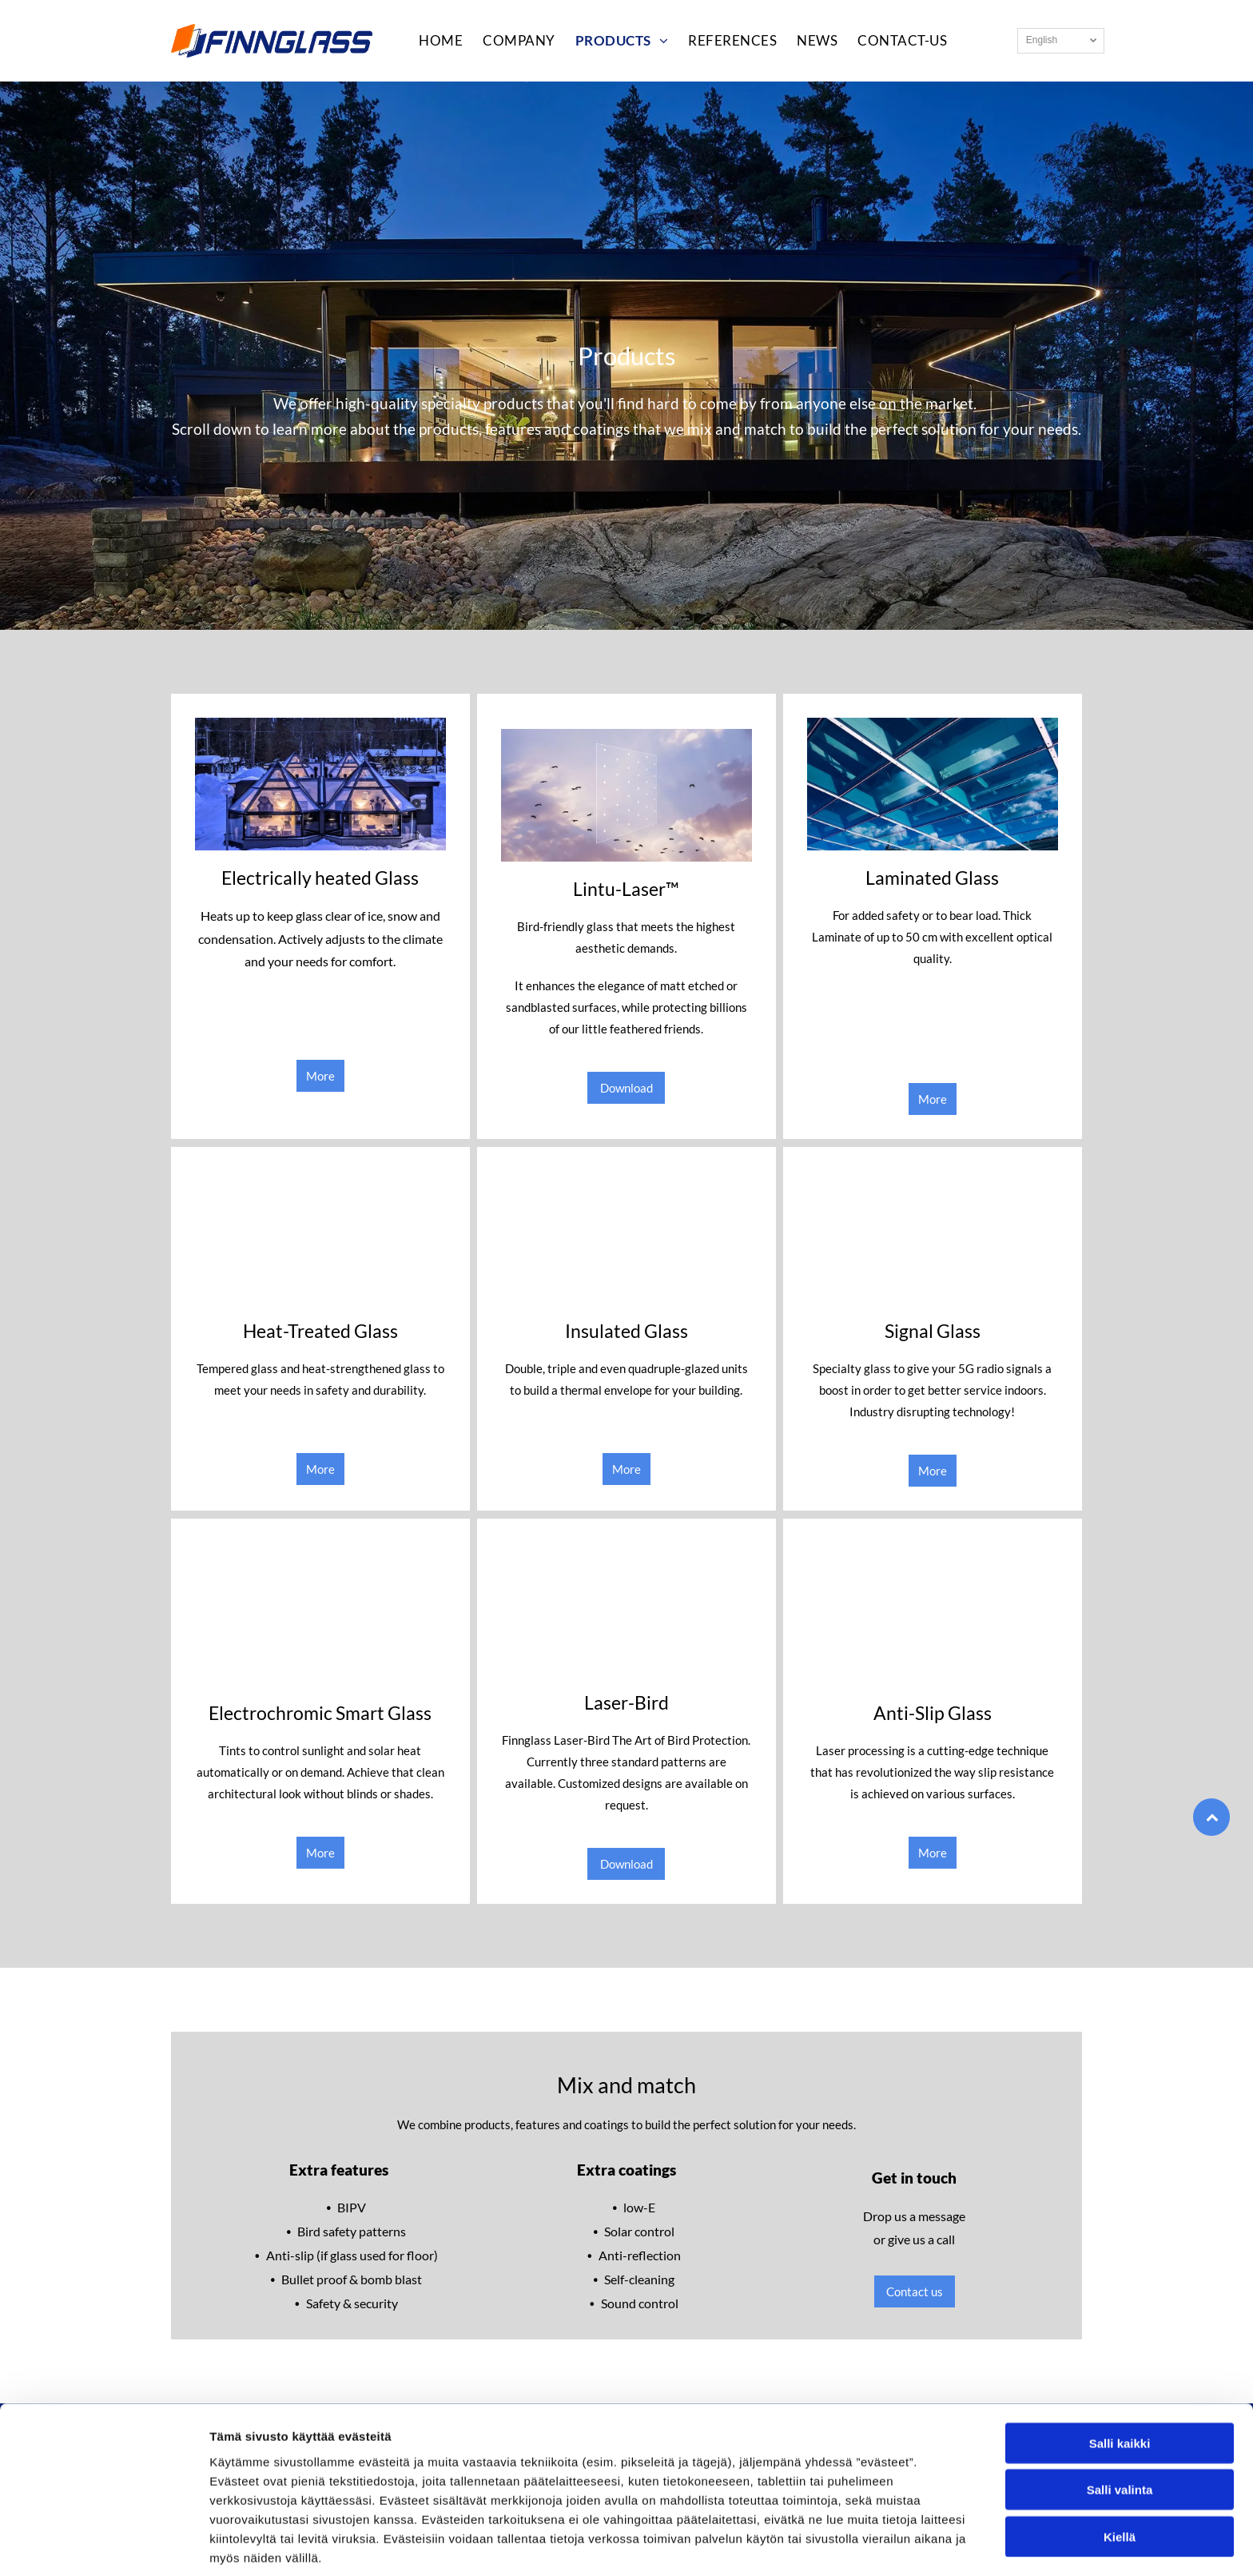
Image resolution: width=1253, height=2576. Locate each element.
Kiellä (1120, 2472)
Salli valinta (1120, 2425)
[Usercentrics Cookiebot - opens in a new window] (103, 2545)
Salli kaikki (1120, 2379)
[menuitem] (431, 41)
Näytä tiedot (854, 2544)
